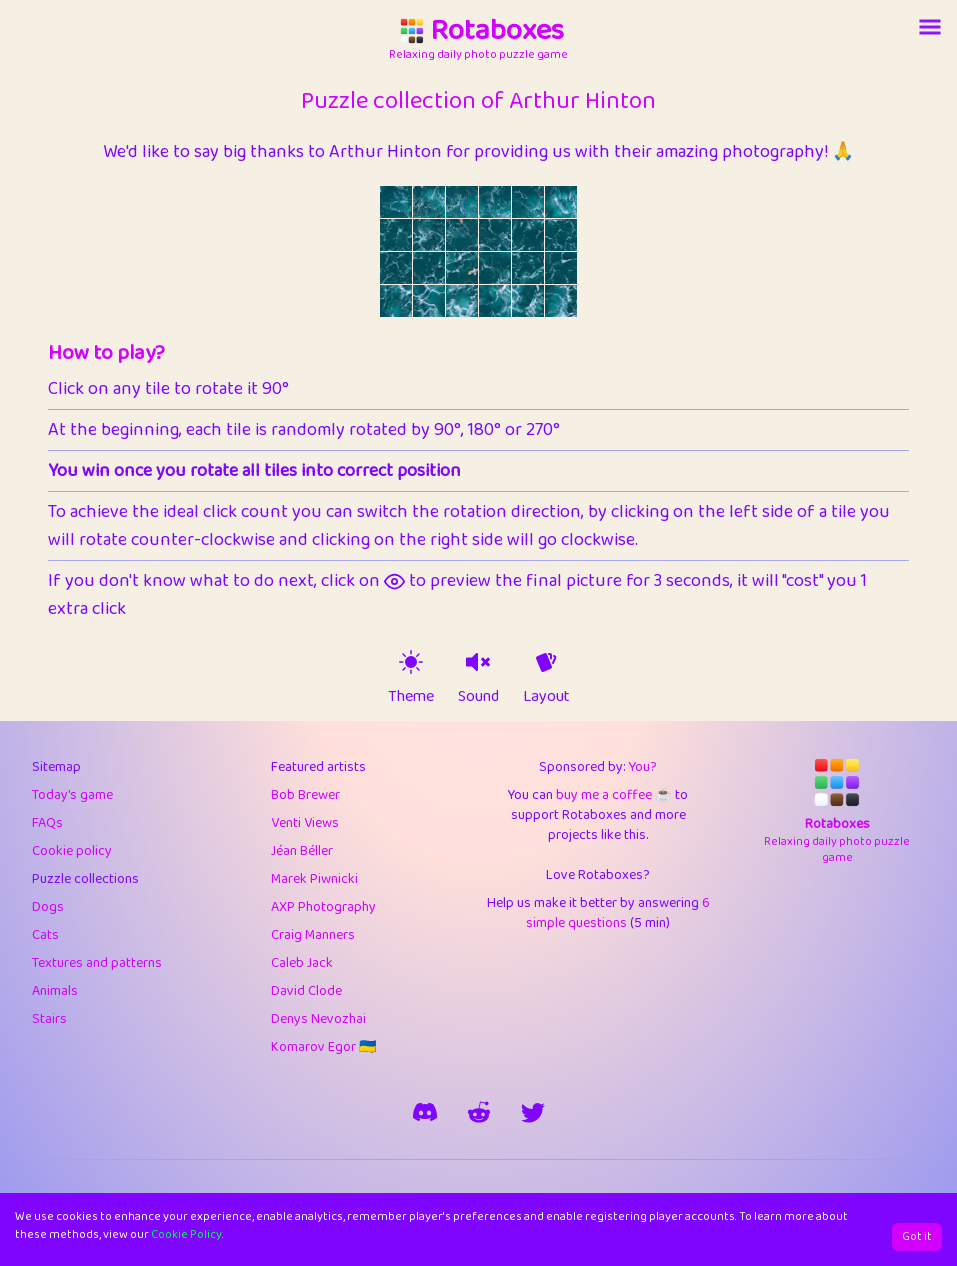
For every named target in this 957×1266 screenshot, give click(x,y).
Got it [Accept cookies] (917, 1236)
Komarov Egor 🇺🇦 (323, 1047)
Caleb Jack (302, 963)
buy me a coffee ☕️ (614, 795)
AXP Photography (323, 907)
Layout (546, 697)
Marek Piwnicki (314, 879)
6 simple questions (618, 913)
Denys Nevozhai (318, 1019)
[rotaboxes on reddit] (479, 1112)
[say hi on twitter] (533, 1112)
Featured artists (318, 767)
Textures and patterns (97, 963)
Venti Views (305, 823)
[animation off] (546, 662)
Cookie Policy (186, 1234)
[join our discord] (425, 1112)
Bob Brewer (305, 795)
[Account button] (930, 27)
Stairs (49, 1019)
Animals (55, 991)
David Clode (306, 991)
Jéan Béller (302, 851)
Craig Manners (313, 935)
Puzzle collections (85, 879)
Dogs (48, 907)
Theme (411, 697)
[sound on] (478, 662)
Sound (478, 697)
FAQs (47, 823)
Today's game (72, 795)
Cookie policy (72, 851)
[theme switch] (411, 662)
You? (643, 767)
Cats (45, 935)
